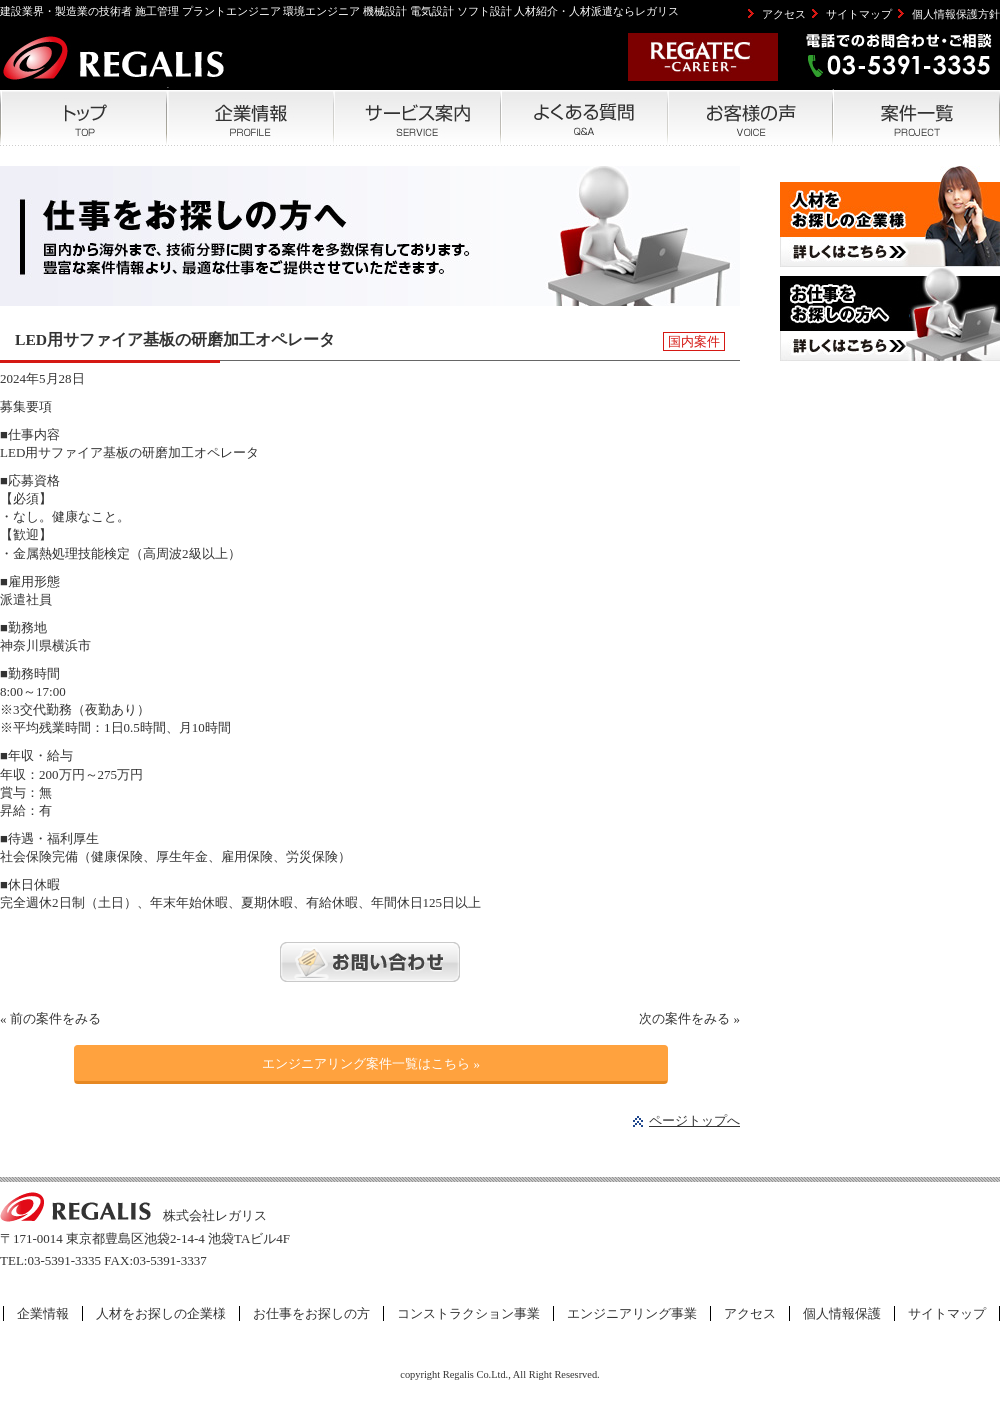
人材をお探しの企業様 (161, 1313)
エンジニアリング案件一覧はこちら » (371, 1063)
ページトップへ (694, 1120)
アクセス (784, 14)
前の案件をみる (55, 1018)
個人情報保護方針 (956, 14)
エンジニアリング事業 (632, 1313)
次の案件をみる (684, 1018)
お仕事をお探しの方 (311, 1313)
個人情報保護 (842, 1313)
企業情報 (43, 1313)
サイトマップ (859, 14)
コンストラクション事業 (468, 1313)
